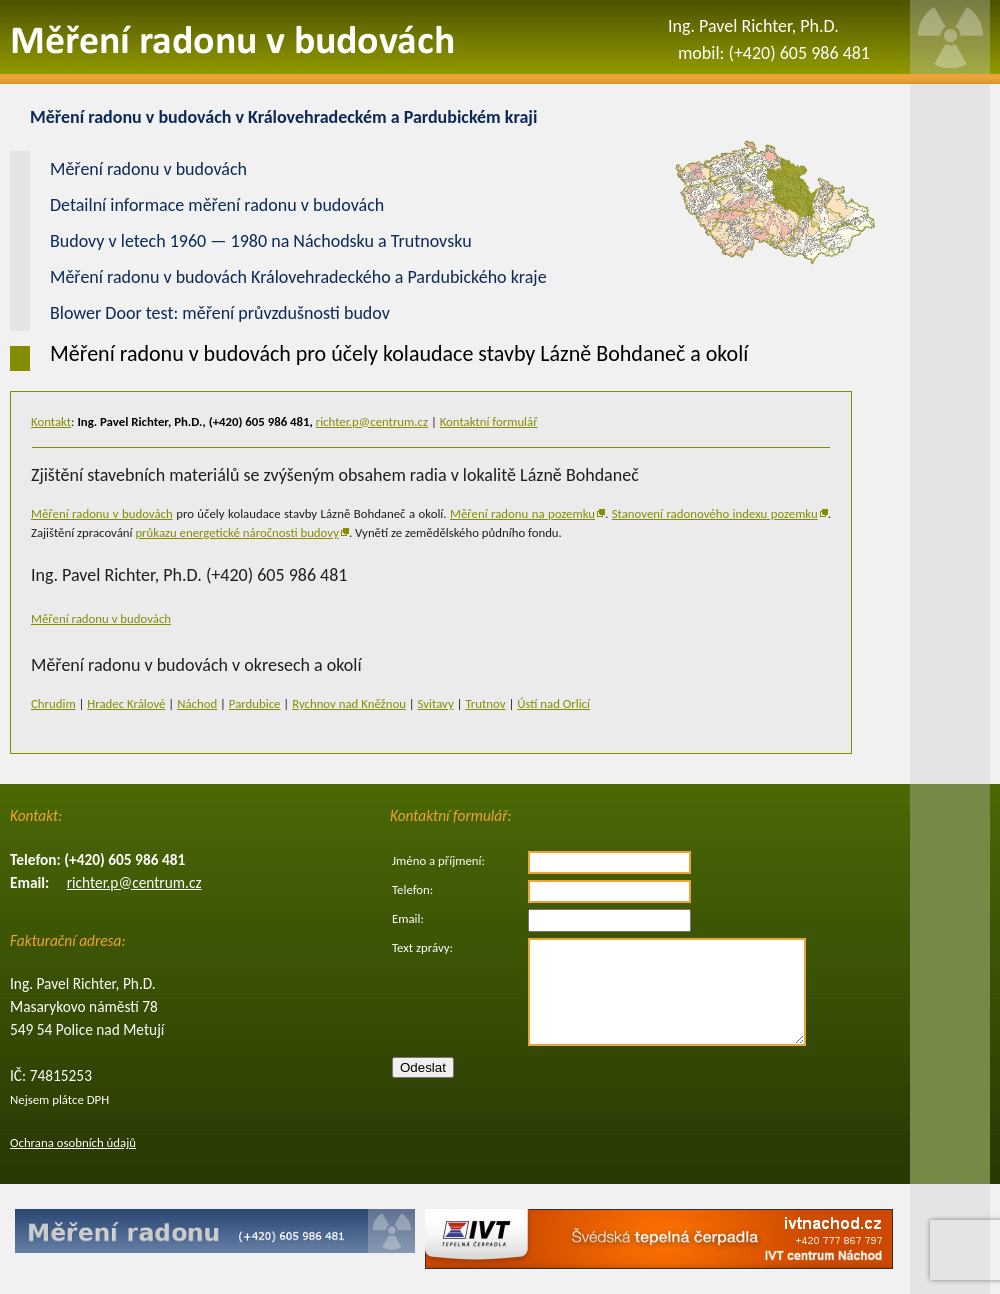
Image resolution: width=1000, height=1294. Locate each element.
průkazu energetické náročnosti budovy (236, 532)
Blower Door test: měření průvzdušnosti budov (220, 313)
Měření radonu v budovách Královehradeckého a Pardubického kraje (298, 277)
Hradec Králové (126, 703)
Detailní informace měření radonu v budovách (217, 205)
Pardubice (255, 703)
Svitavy (436, 703)
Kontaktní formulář (489, 421)
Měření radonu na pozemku (522, 513)
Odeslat (423, 1067)
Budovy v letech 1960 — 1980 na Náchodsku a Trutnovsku (261, 241)
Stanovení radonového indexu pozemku (715, 513)
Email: (408, 918)
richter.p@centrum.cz (372, 421)
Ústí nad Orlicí (553, 703)
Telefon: (412, 889)
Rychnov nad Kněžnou (349, 703)
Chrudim (53, 703)
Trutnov (485, 703)
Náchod (197, 703)
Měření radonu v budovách (102, 513)
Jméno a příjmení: (438, 860)
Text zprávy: (422, 947)
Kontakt (51, 421)
